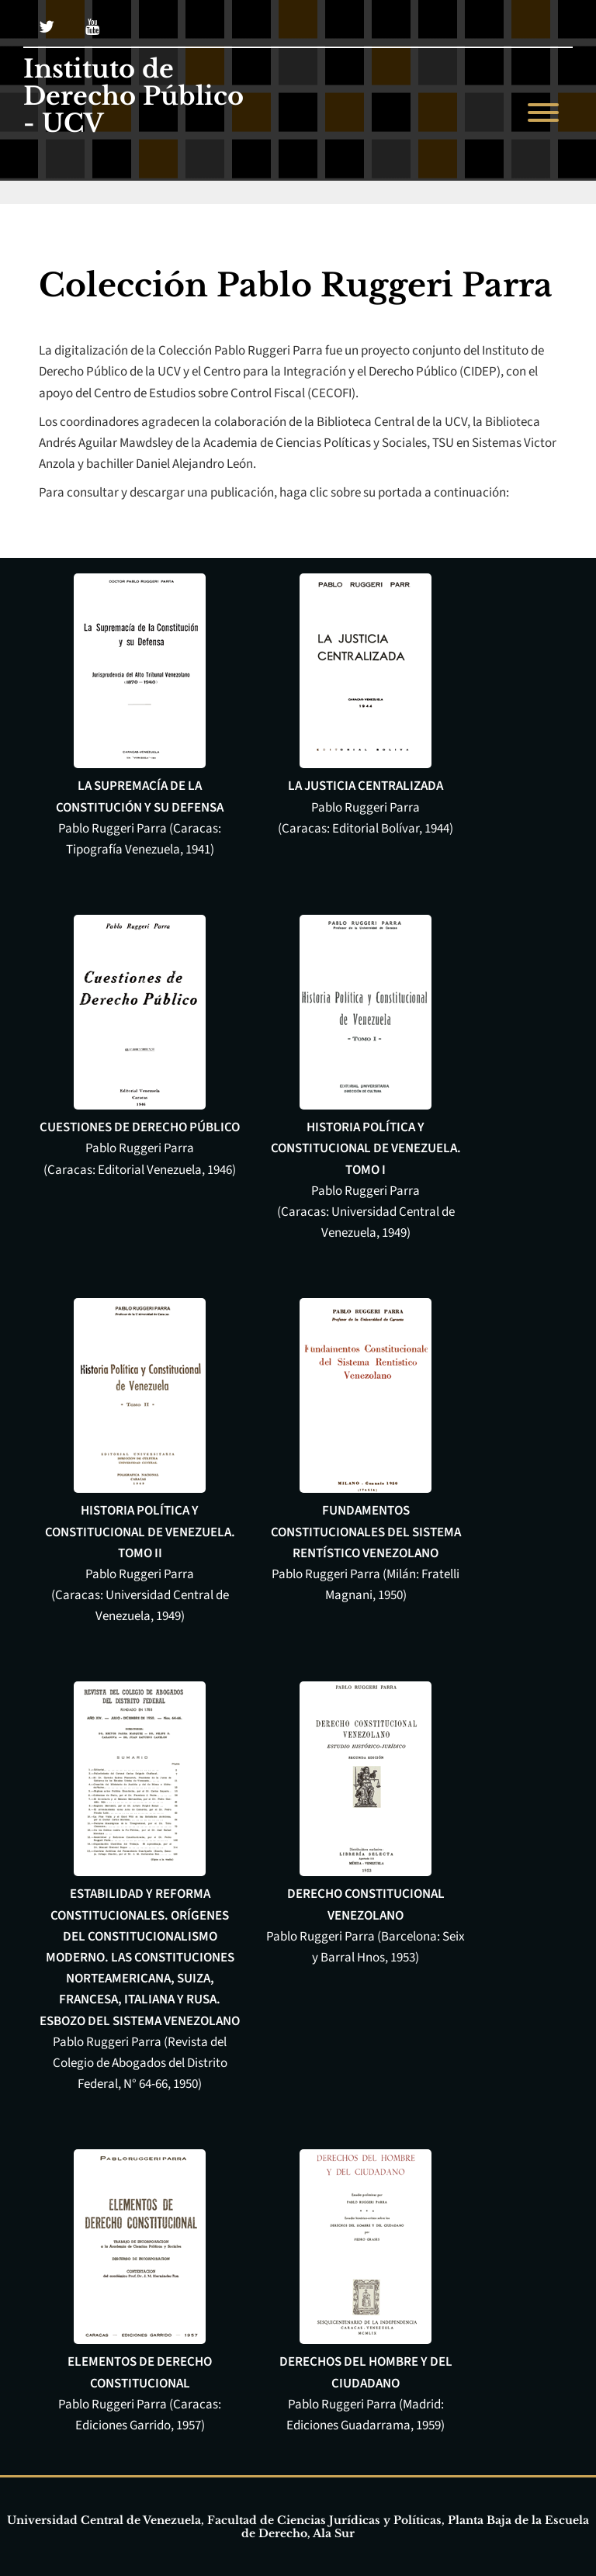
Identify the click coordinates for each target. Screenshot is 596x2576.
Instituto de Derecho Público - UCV (133, 97)
